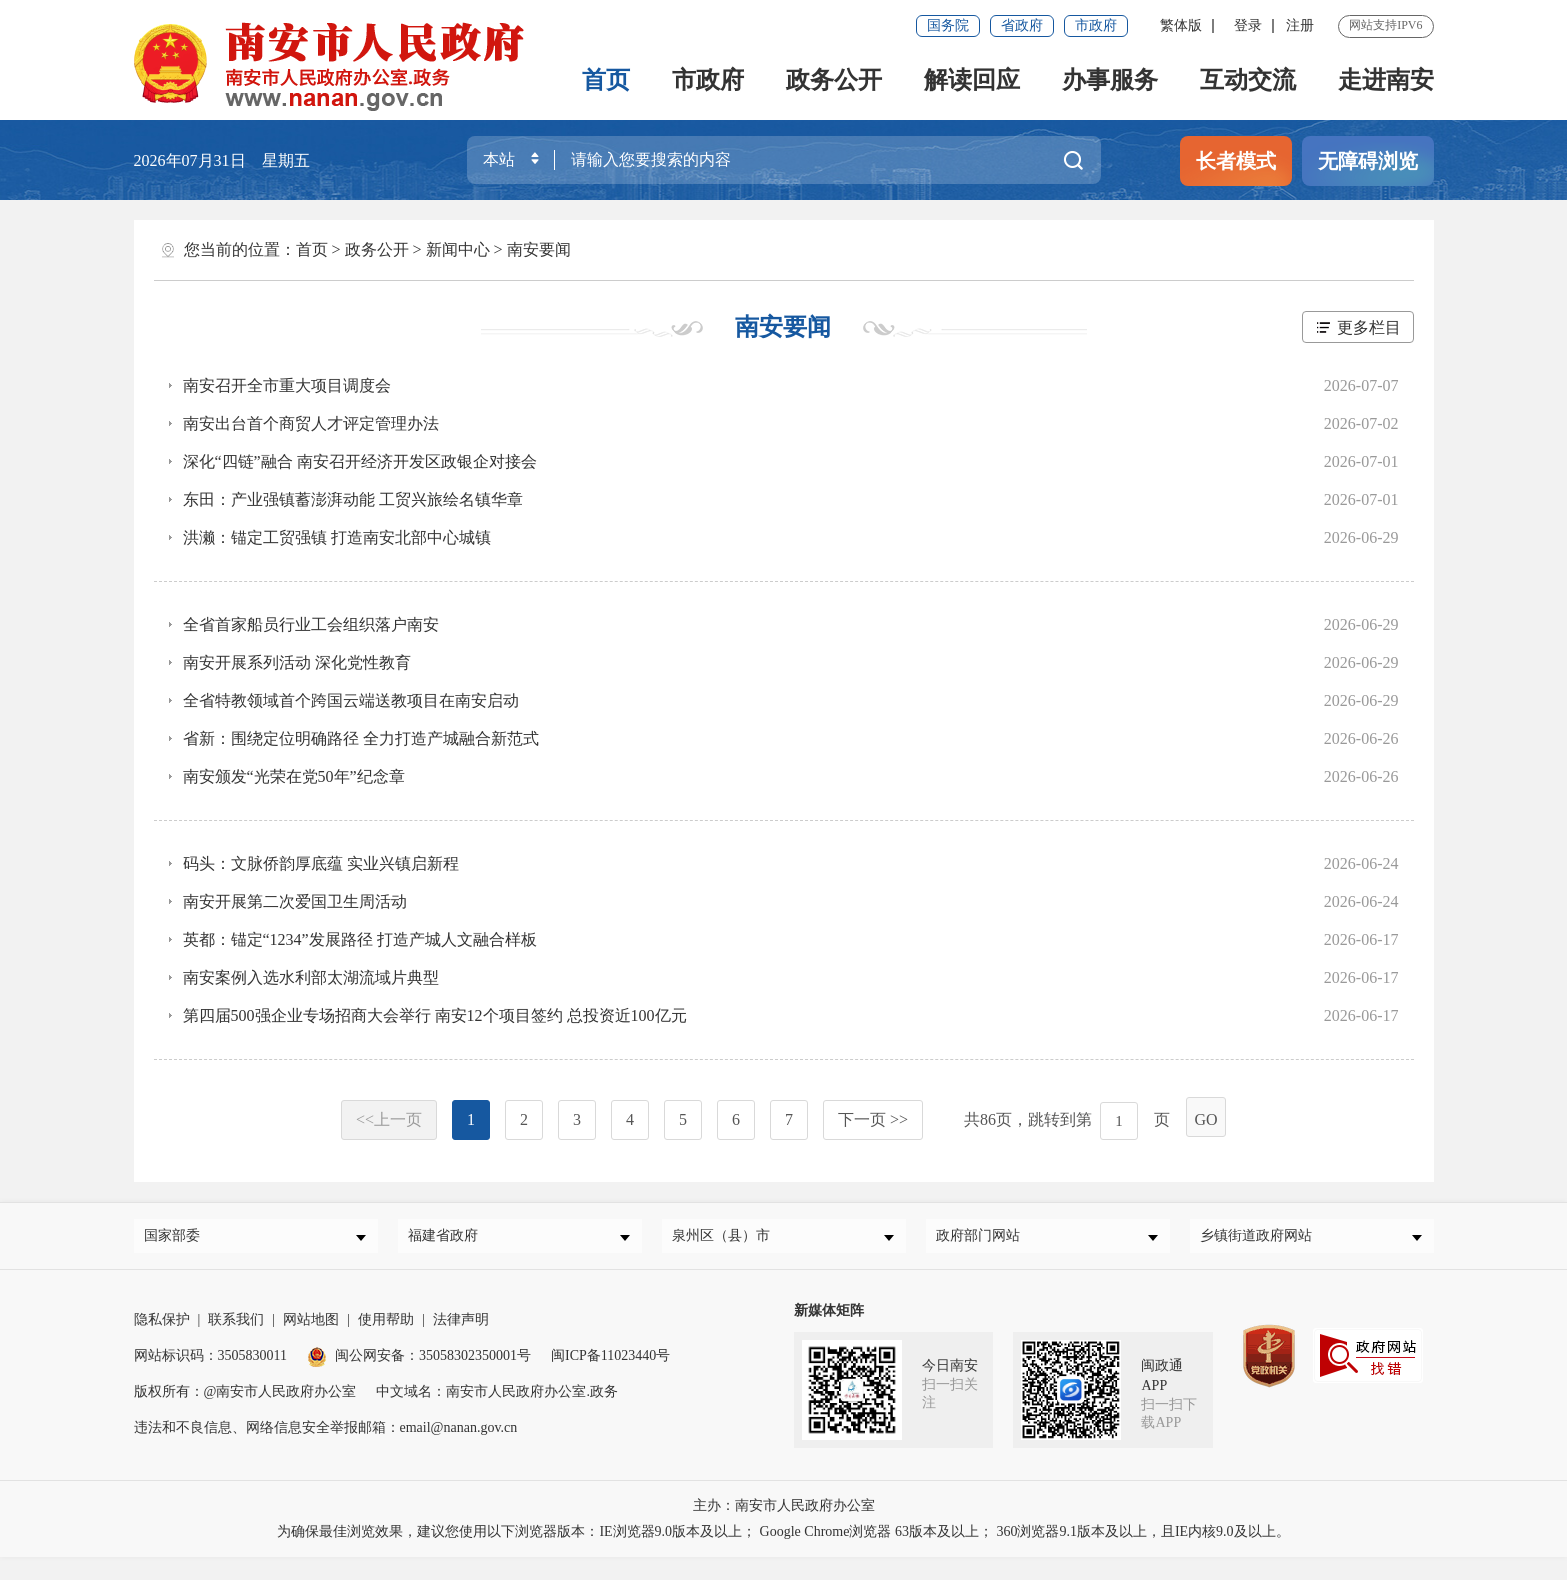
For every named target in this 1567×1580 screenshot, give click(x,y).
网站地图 (311, 1327)
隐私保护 (162, 1327)
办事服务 (1110, 80)
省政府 (1022, 25)
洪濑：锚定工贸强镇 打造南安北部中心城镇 (337, 537)
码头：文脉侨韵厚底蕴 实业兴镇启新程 (321, 863)
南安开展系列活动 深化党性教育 (297, 662)
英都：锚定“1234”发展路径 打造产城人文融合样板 (360, 939)
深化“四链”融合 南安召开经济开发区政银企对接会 (360, 461)
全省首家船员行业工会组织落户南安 (311, 624)
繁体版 (1181, 25)
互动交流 (1248, 80)
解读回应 (972, 80)
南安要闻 (539, 249)
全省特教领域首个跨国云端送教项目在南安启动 (351, 700)
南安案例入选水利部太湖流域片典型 (311, 977)
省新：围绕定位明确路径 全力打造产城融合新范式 (361, 738)
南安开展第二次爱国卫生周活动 (295, 901)
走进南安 (1386, 80)
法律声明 (461, 1327)
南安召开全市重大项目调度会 (287, 385)
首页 (606, 80)
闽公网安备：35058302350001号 (419, 1363)
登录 (1248, 25)
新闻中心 (458, 249)
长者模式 (1236, 161)
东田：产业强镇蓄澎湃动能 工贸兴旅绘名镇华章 (353, 499)
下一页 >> (873, 1119)
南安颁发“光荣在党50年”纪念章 (294, 776)
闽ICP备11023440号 (610, 1363)
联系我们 (236, 1327)
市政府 (1096, 25)
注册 (1300, 25)
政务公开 (834, 80)
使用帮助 (386, 1327)
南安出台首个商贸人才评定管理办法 (311, 423)
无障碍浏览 (1368, 161)
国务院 (948, 25)
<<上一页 (389, 1119)
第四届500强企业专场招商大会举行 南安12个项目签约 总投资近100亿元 (435, 1015)
